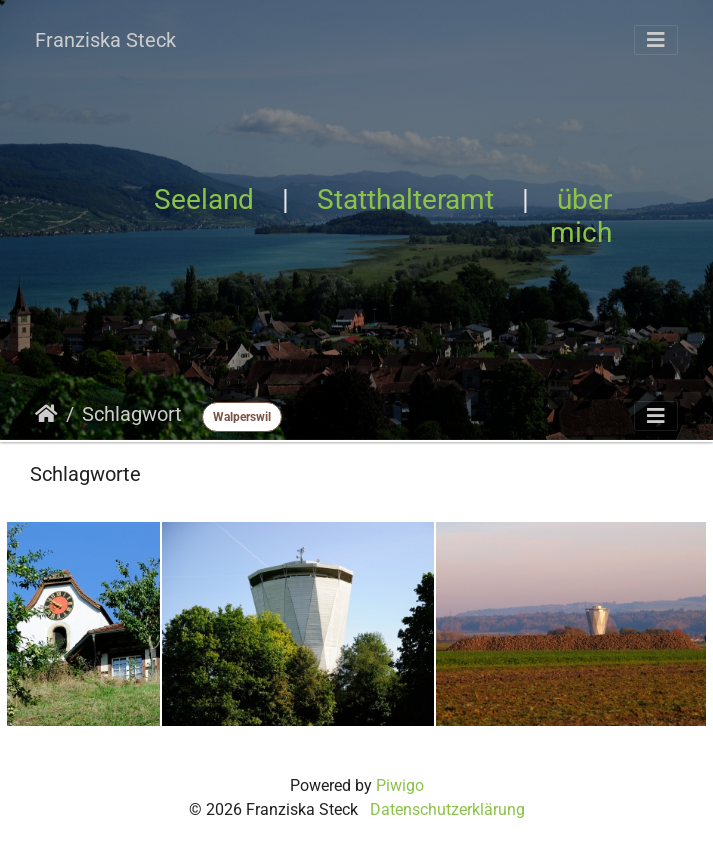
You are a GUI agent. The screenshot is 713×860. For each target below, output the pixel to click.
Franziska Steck (105, 40)
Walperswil (242, 417)
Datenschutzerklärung (447, 809)
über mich (581, 216)
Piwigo (400, 785)
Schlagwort (132, 414)
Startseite (46, 414)
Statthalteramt (405, 199)
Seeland (204, 199)
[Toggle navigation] (656, 40)
